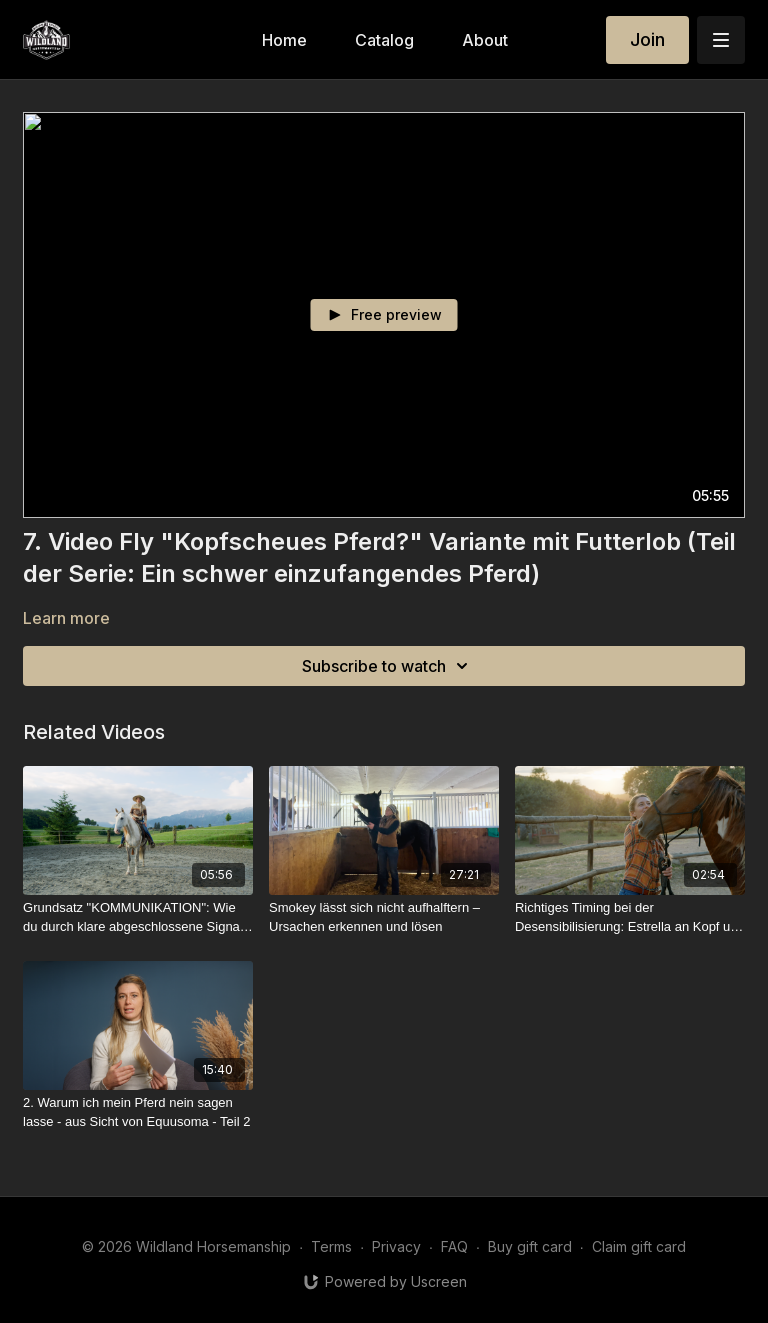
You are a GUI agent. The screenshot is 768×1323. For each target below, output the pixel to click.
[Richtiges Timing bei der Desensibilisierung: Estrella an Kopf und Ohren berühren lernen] (630, 917)
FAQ (454, 1246)
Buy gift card (530, 1246)
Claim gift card (639, 1246)
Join (647, 39)
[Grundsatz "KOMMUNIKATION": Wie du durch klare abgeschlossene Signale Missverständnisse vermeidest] (138, 917)
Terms (331, 1246)
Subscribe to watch (388, 666)
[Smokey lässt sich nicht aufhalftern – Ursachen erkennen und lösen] (384, 917)
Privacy (396, 1246)
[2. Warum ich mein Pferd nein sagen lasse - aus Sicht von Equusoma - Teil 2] (138, 1112)
